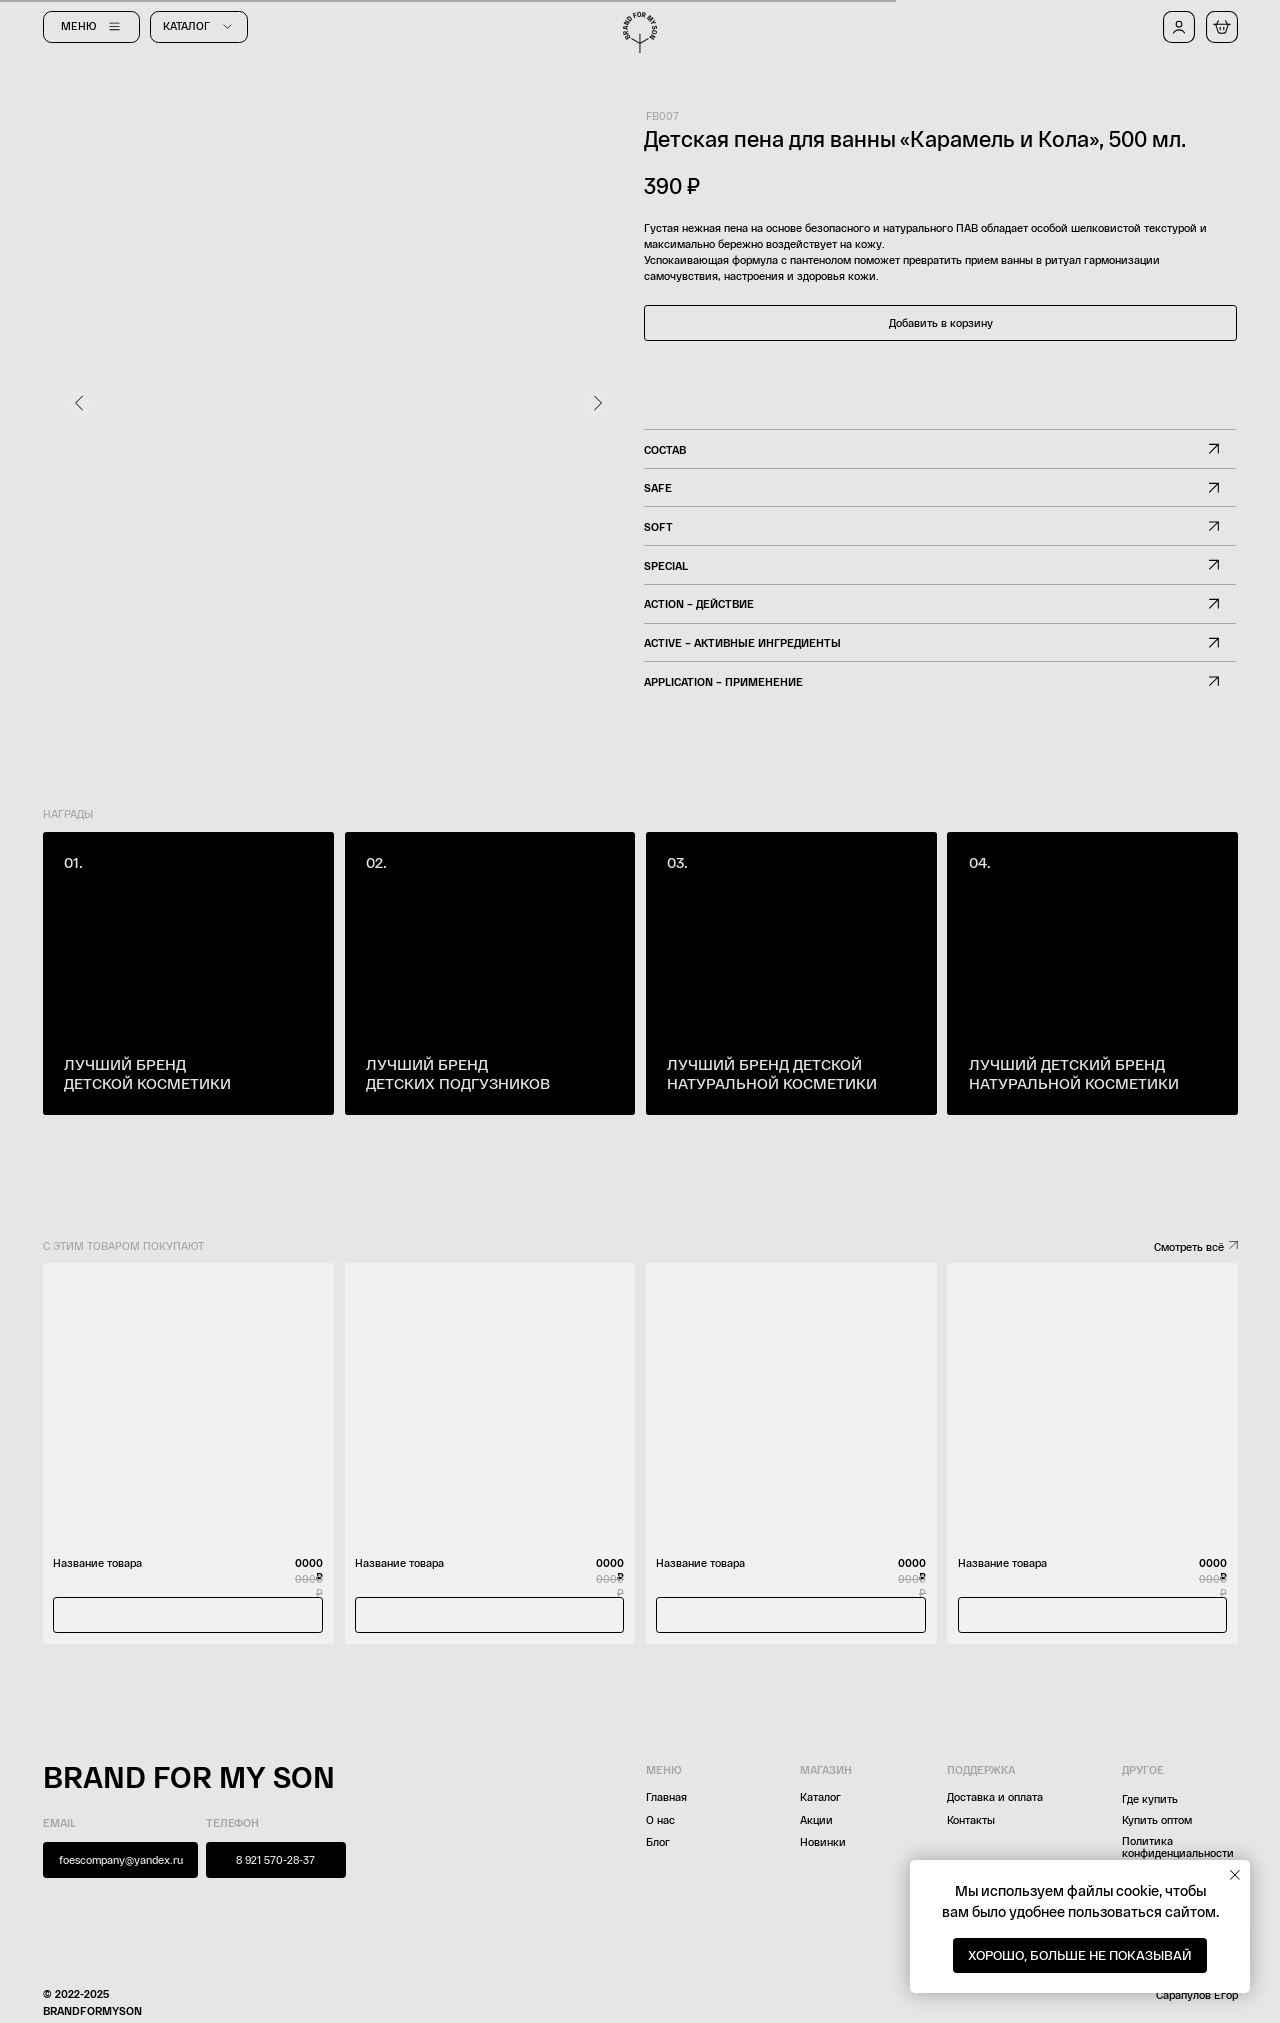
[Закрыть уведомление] (1235, 1875)
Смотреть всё (1189, 1246)
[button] (1179, 27)
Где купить (1150, 1798)
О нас (660, 1819)
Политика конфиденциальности (1178, 1846)
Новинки (823, 1841)
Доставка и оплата (995, 1796)
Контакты (971, 1819)
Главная (666, 1796)
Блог (658, 1841)
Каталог (820, 1796)
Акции (816, 1819)
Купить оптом (1157, 1819)
